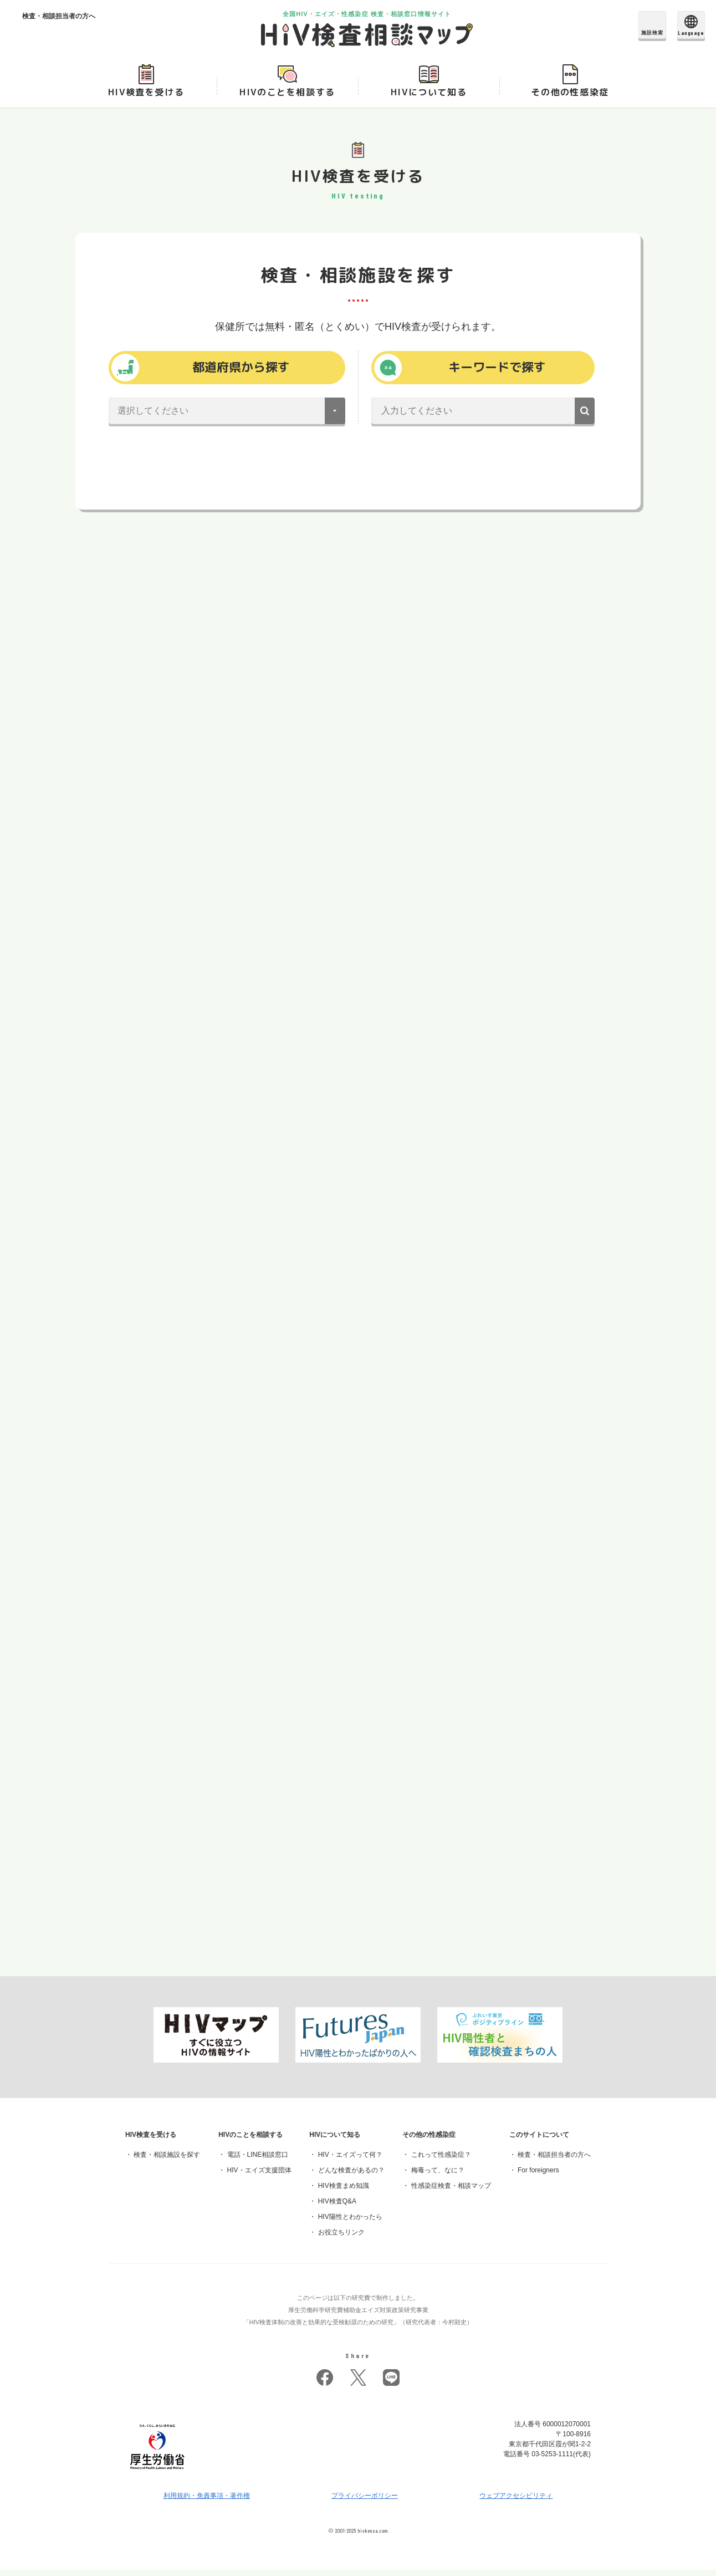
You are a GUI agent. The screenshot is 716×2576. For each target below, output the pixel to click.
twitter (358, 2384)
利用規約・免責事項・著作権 (206, 2502)
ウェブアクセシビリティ (516, 2502)
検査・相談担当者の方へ (554, 2161)
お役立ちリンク (341, 2239)
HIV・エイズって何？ (350, 2161)
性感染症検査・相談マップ (451, 2192)
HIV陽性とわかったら (350, 2223)
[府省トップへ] (157, 2479)
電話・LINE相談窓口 (258, 2161)
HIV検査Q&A (337, 2208)
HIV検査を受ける (146, 95)
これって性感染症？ (441, 2161)
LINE (391, 2384)
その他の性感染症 (570, 95)
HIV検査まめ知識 (343, 2192)
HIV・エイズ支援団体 (259, 2177)
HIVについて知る (429, 95)
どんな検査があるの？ (351, 2177)
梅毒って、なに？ (437, 2177)
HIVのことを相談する (287, 95)
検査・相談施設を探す (167, 2161)
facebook (324, 2384)
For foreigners (538, 2177)
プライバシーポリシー (364, 2502)
